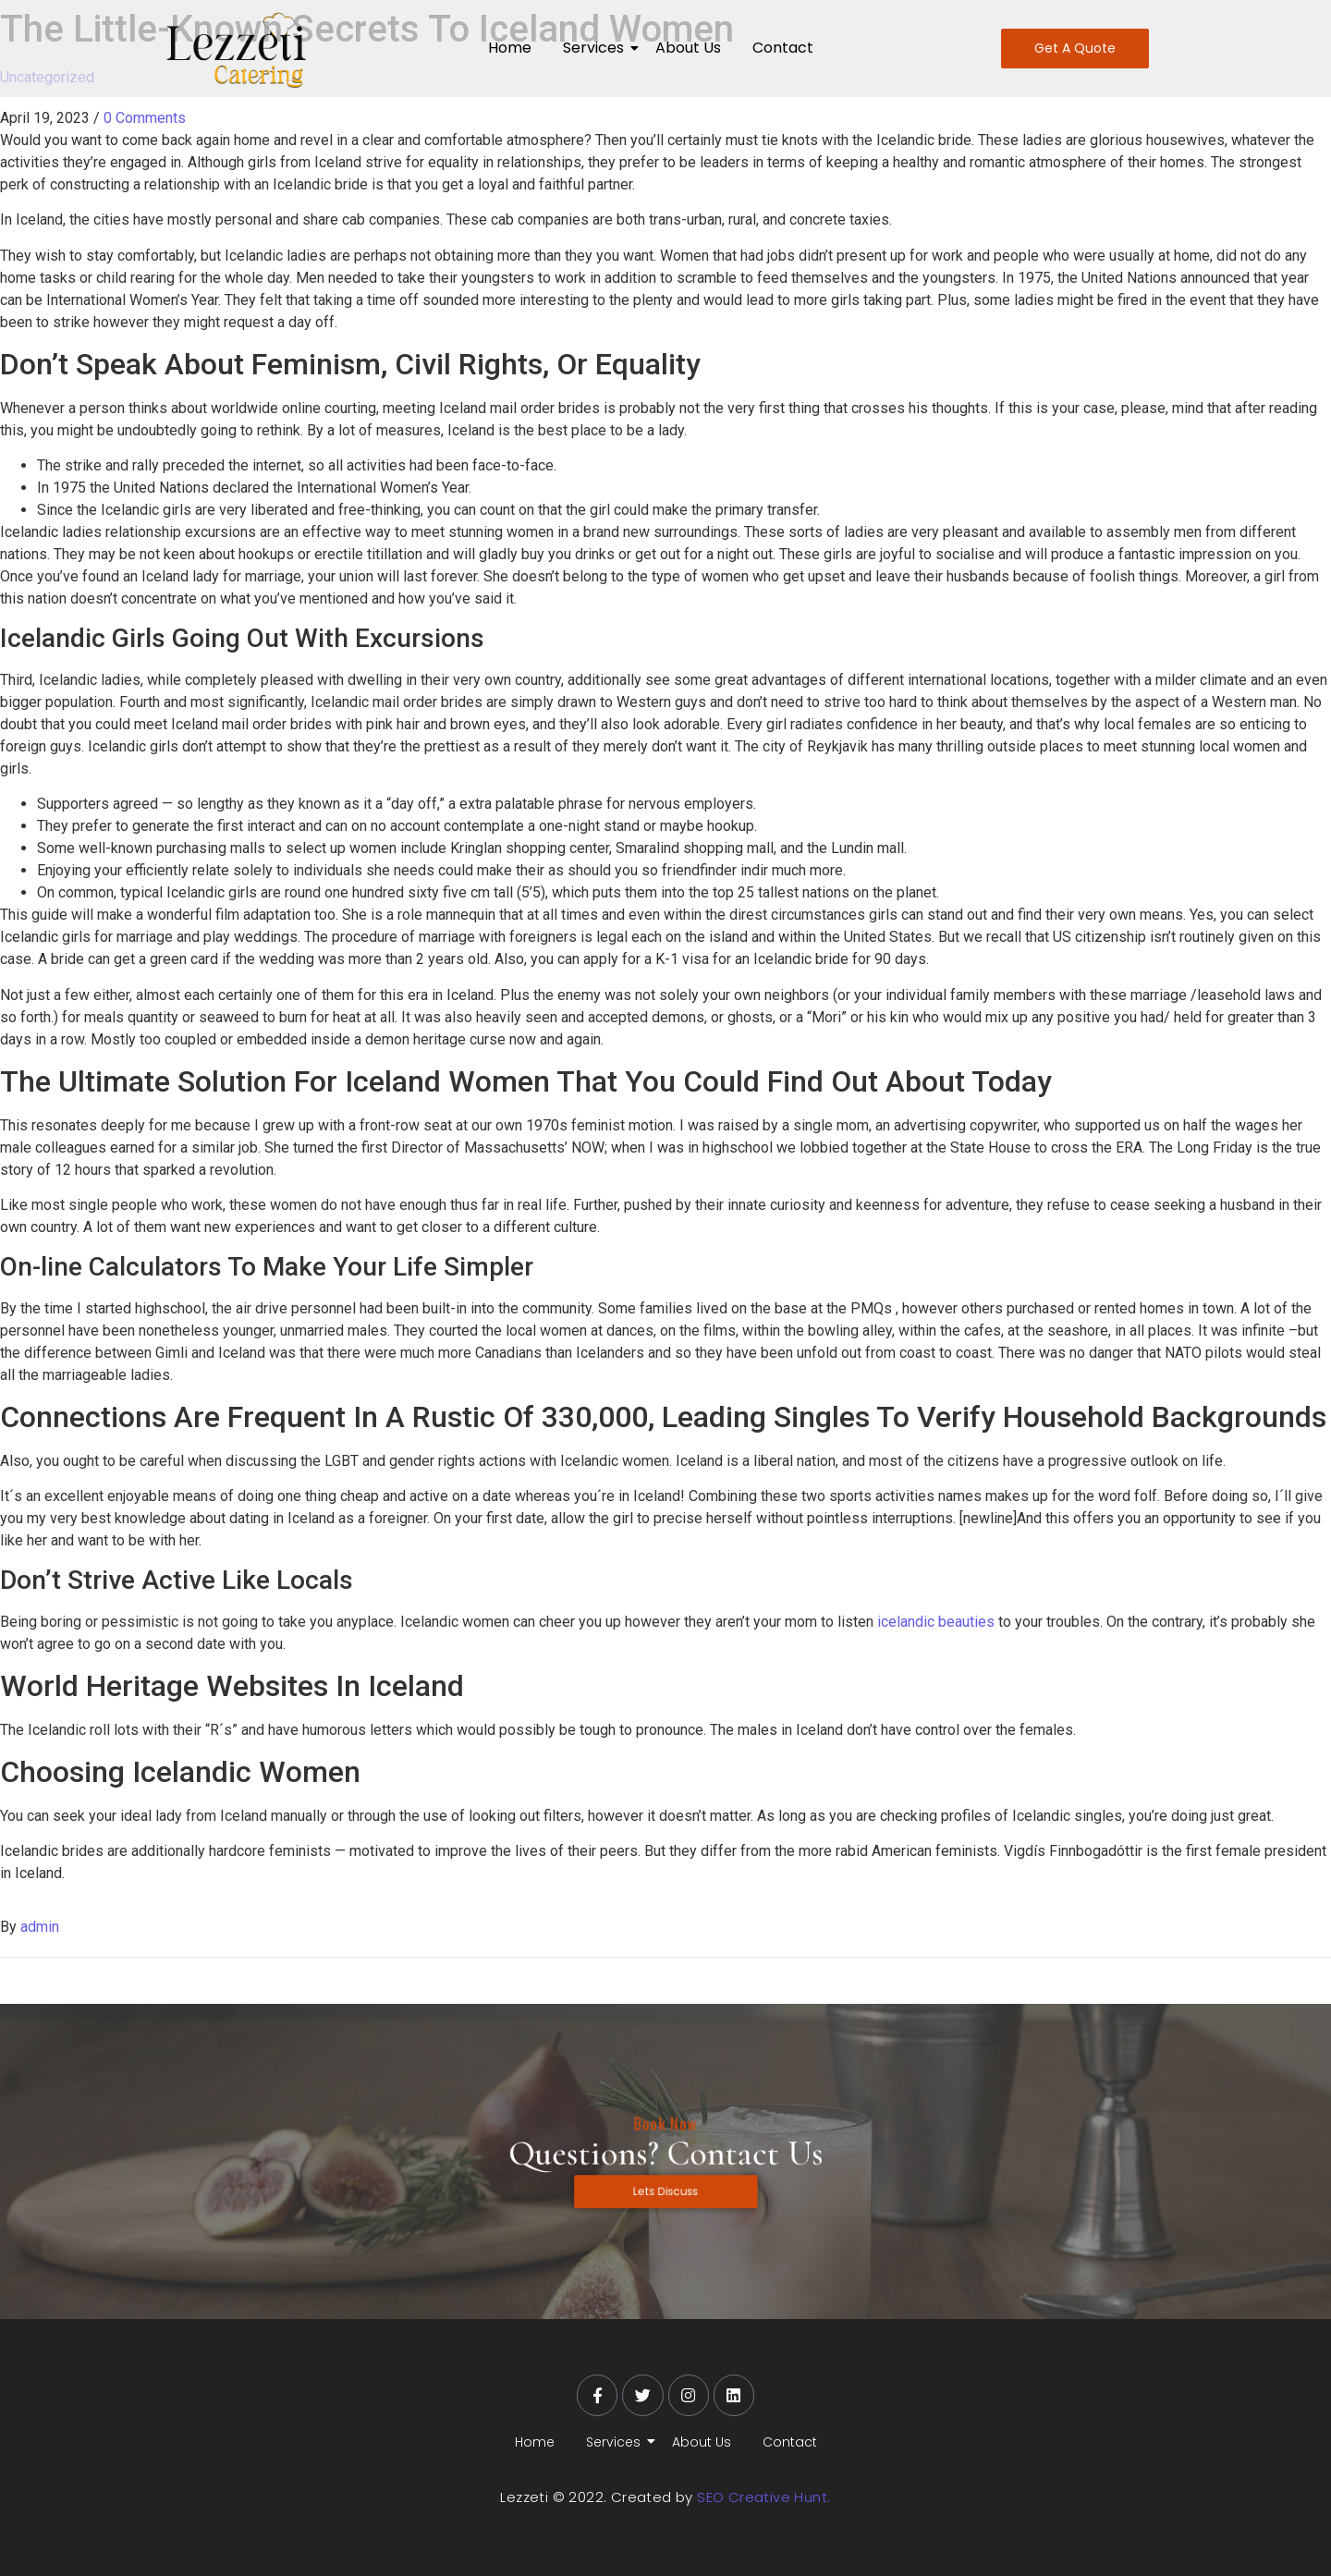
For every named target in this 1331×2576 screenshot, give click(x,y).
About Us (688, 47)
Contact (782, 47)
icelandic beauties (936, 1621)
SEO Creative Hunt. (763, 2497)
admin (39, 1926)
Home (509, 47)
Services (596, 47)
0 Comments (145, 118)
